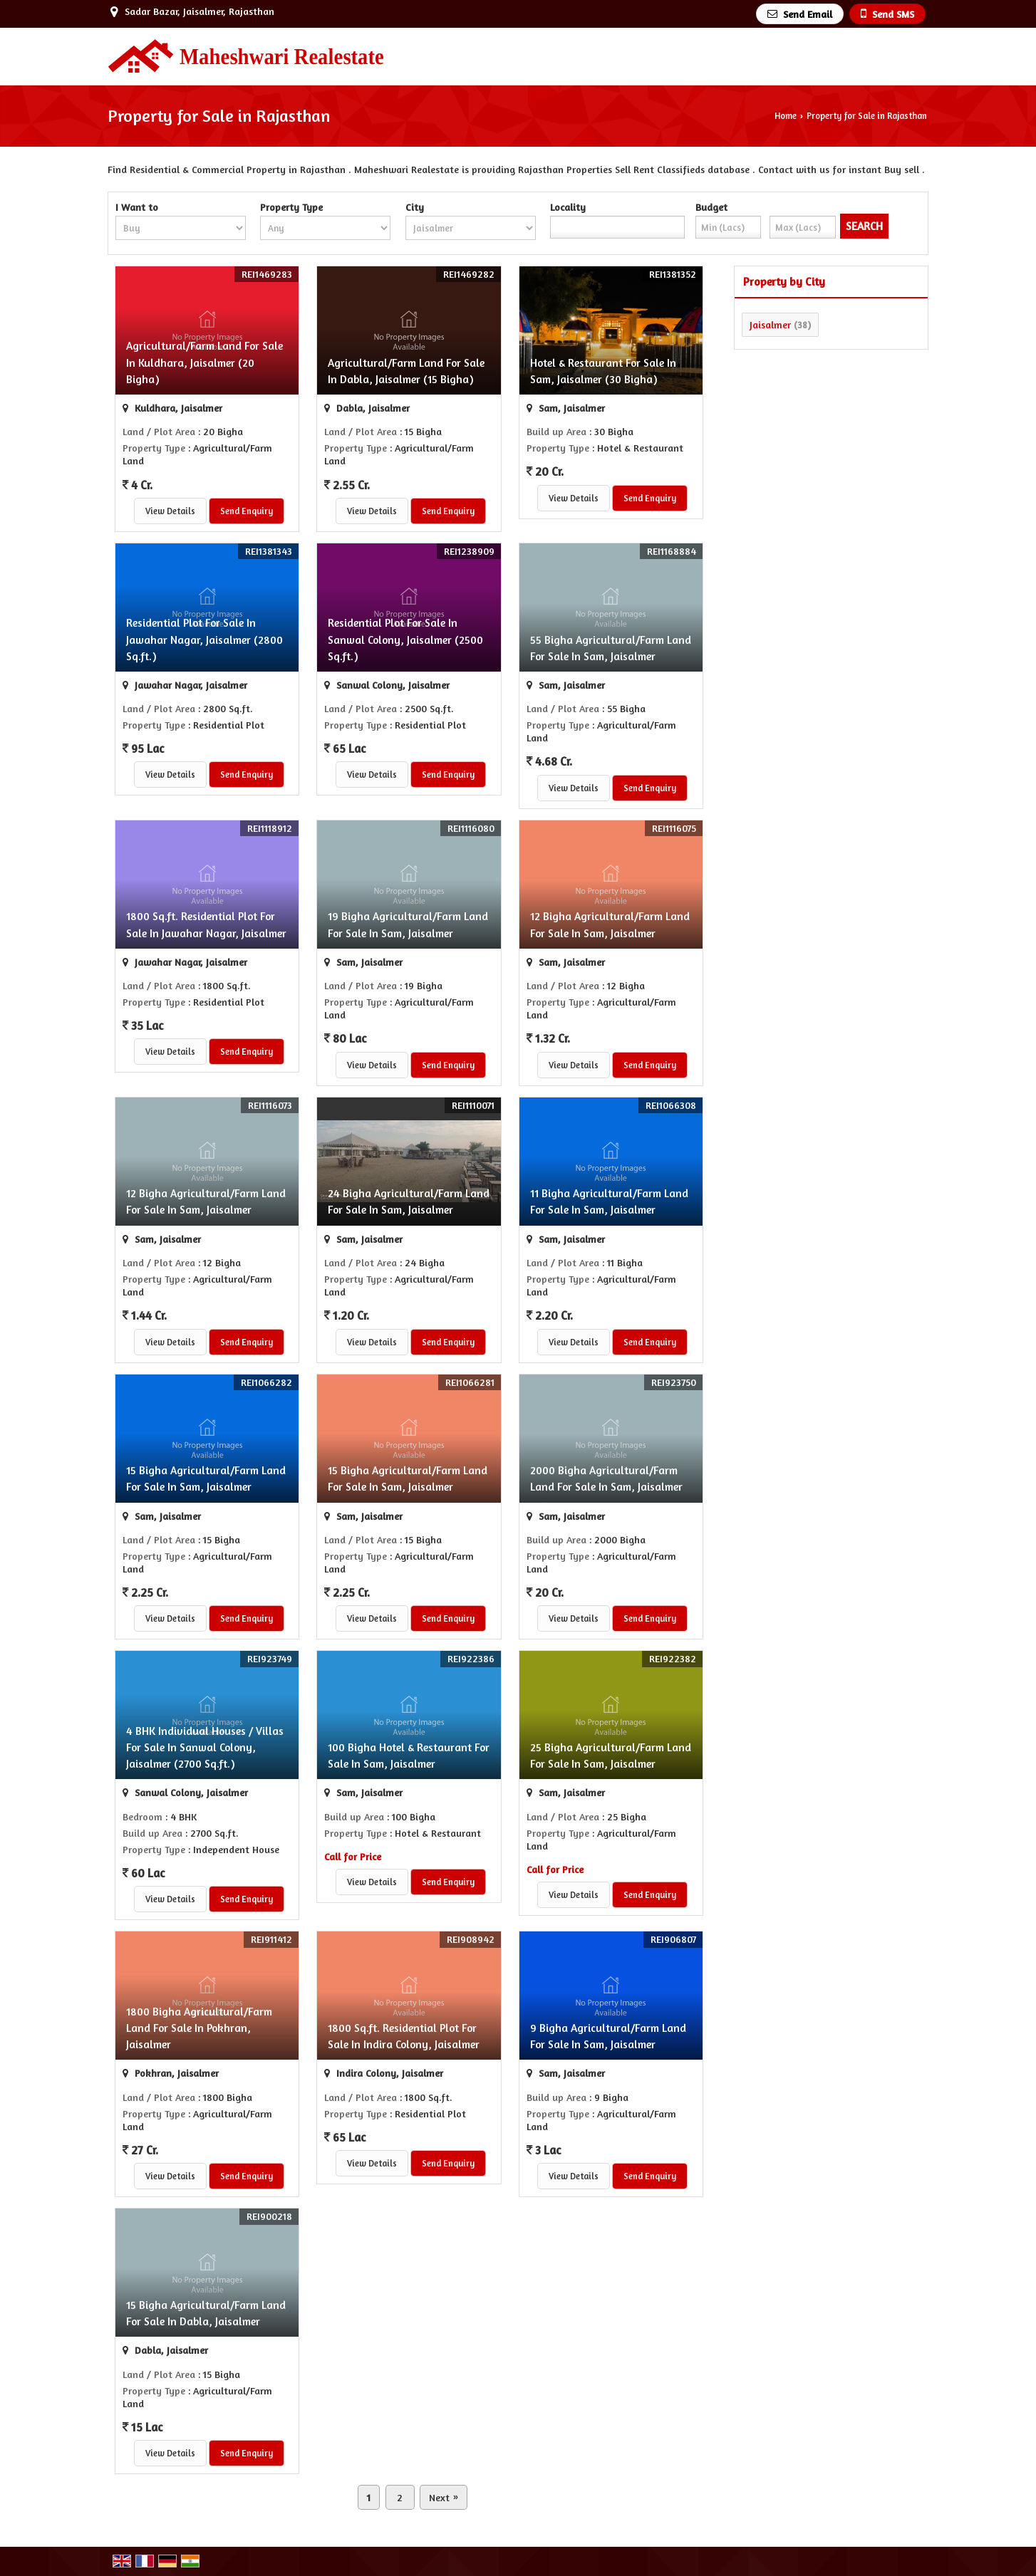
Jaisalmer (770, 324)
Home (786, 115)
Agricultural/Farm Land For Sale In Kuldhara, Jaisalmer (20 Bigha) (204, 362)
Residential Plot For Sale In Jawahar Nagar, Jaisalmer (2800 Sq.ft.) (204, 639)
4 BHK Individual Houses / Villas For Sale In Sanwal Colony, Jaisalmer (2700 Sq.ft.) (205, 1747)
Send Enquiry (246, 511)
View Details (170, 511)
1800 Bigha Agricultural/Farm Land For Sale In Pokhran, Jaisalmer (199, 2028)
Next (443, 2497)
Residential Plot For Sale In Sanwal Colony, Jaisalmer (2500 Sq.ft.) (405, 639)
